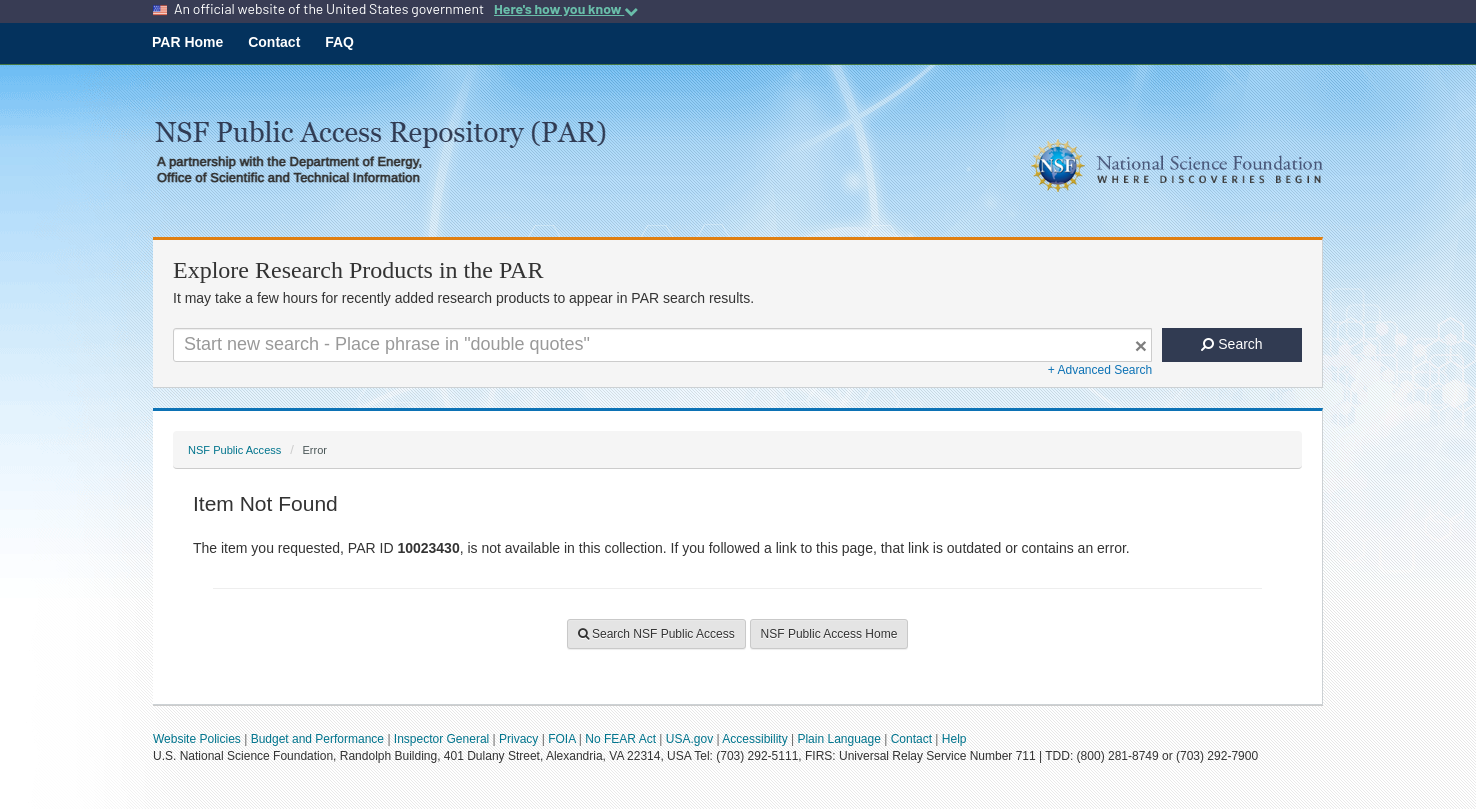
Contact (274, 42)
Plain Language (838, 739)
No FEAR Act (620, 739)
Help (954, 739)
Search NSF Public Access (656, 634)
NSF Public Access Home (829, 634)
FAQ (339, 42)
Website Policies (197, 739)
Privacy (518, 739)
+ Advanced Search (1100, 370)
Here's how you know (566, 9)
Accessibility (754, 739)
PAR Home (187, 42)
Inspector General (441, 739)
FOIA (561, 739)
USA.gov (689, 739)
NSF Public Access (234, 450)
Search (1231, 344)
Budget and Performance (317, 739)
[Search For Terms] (662, 345)
